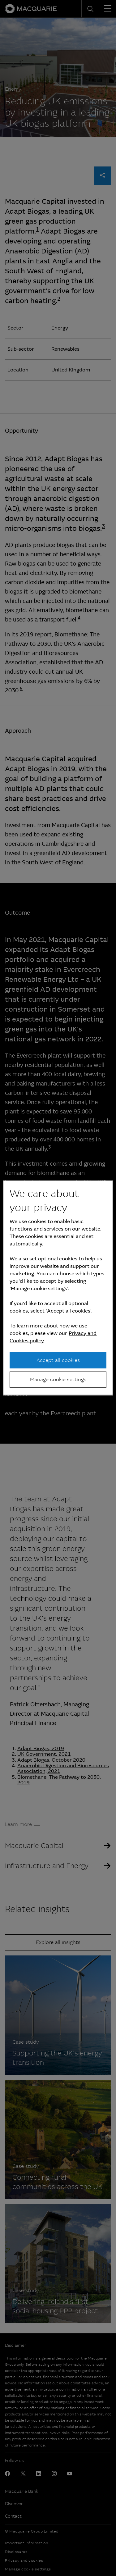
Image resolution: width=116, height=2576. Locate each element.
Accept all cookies (58, 1360)
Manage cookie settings (58, 1379)
